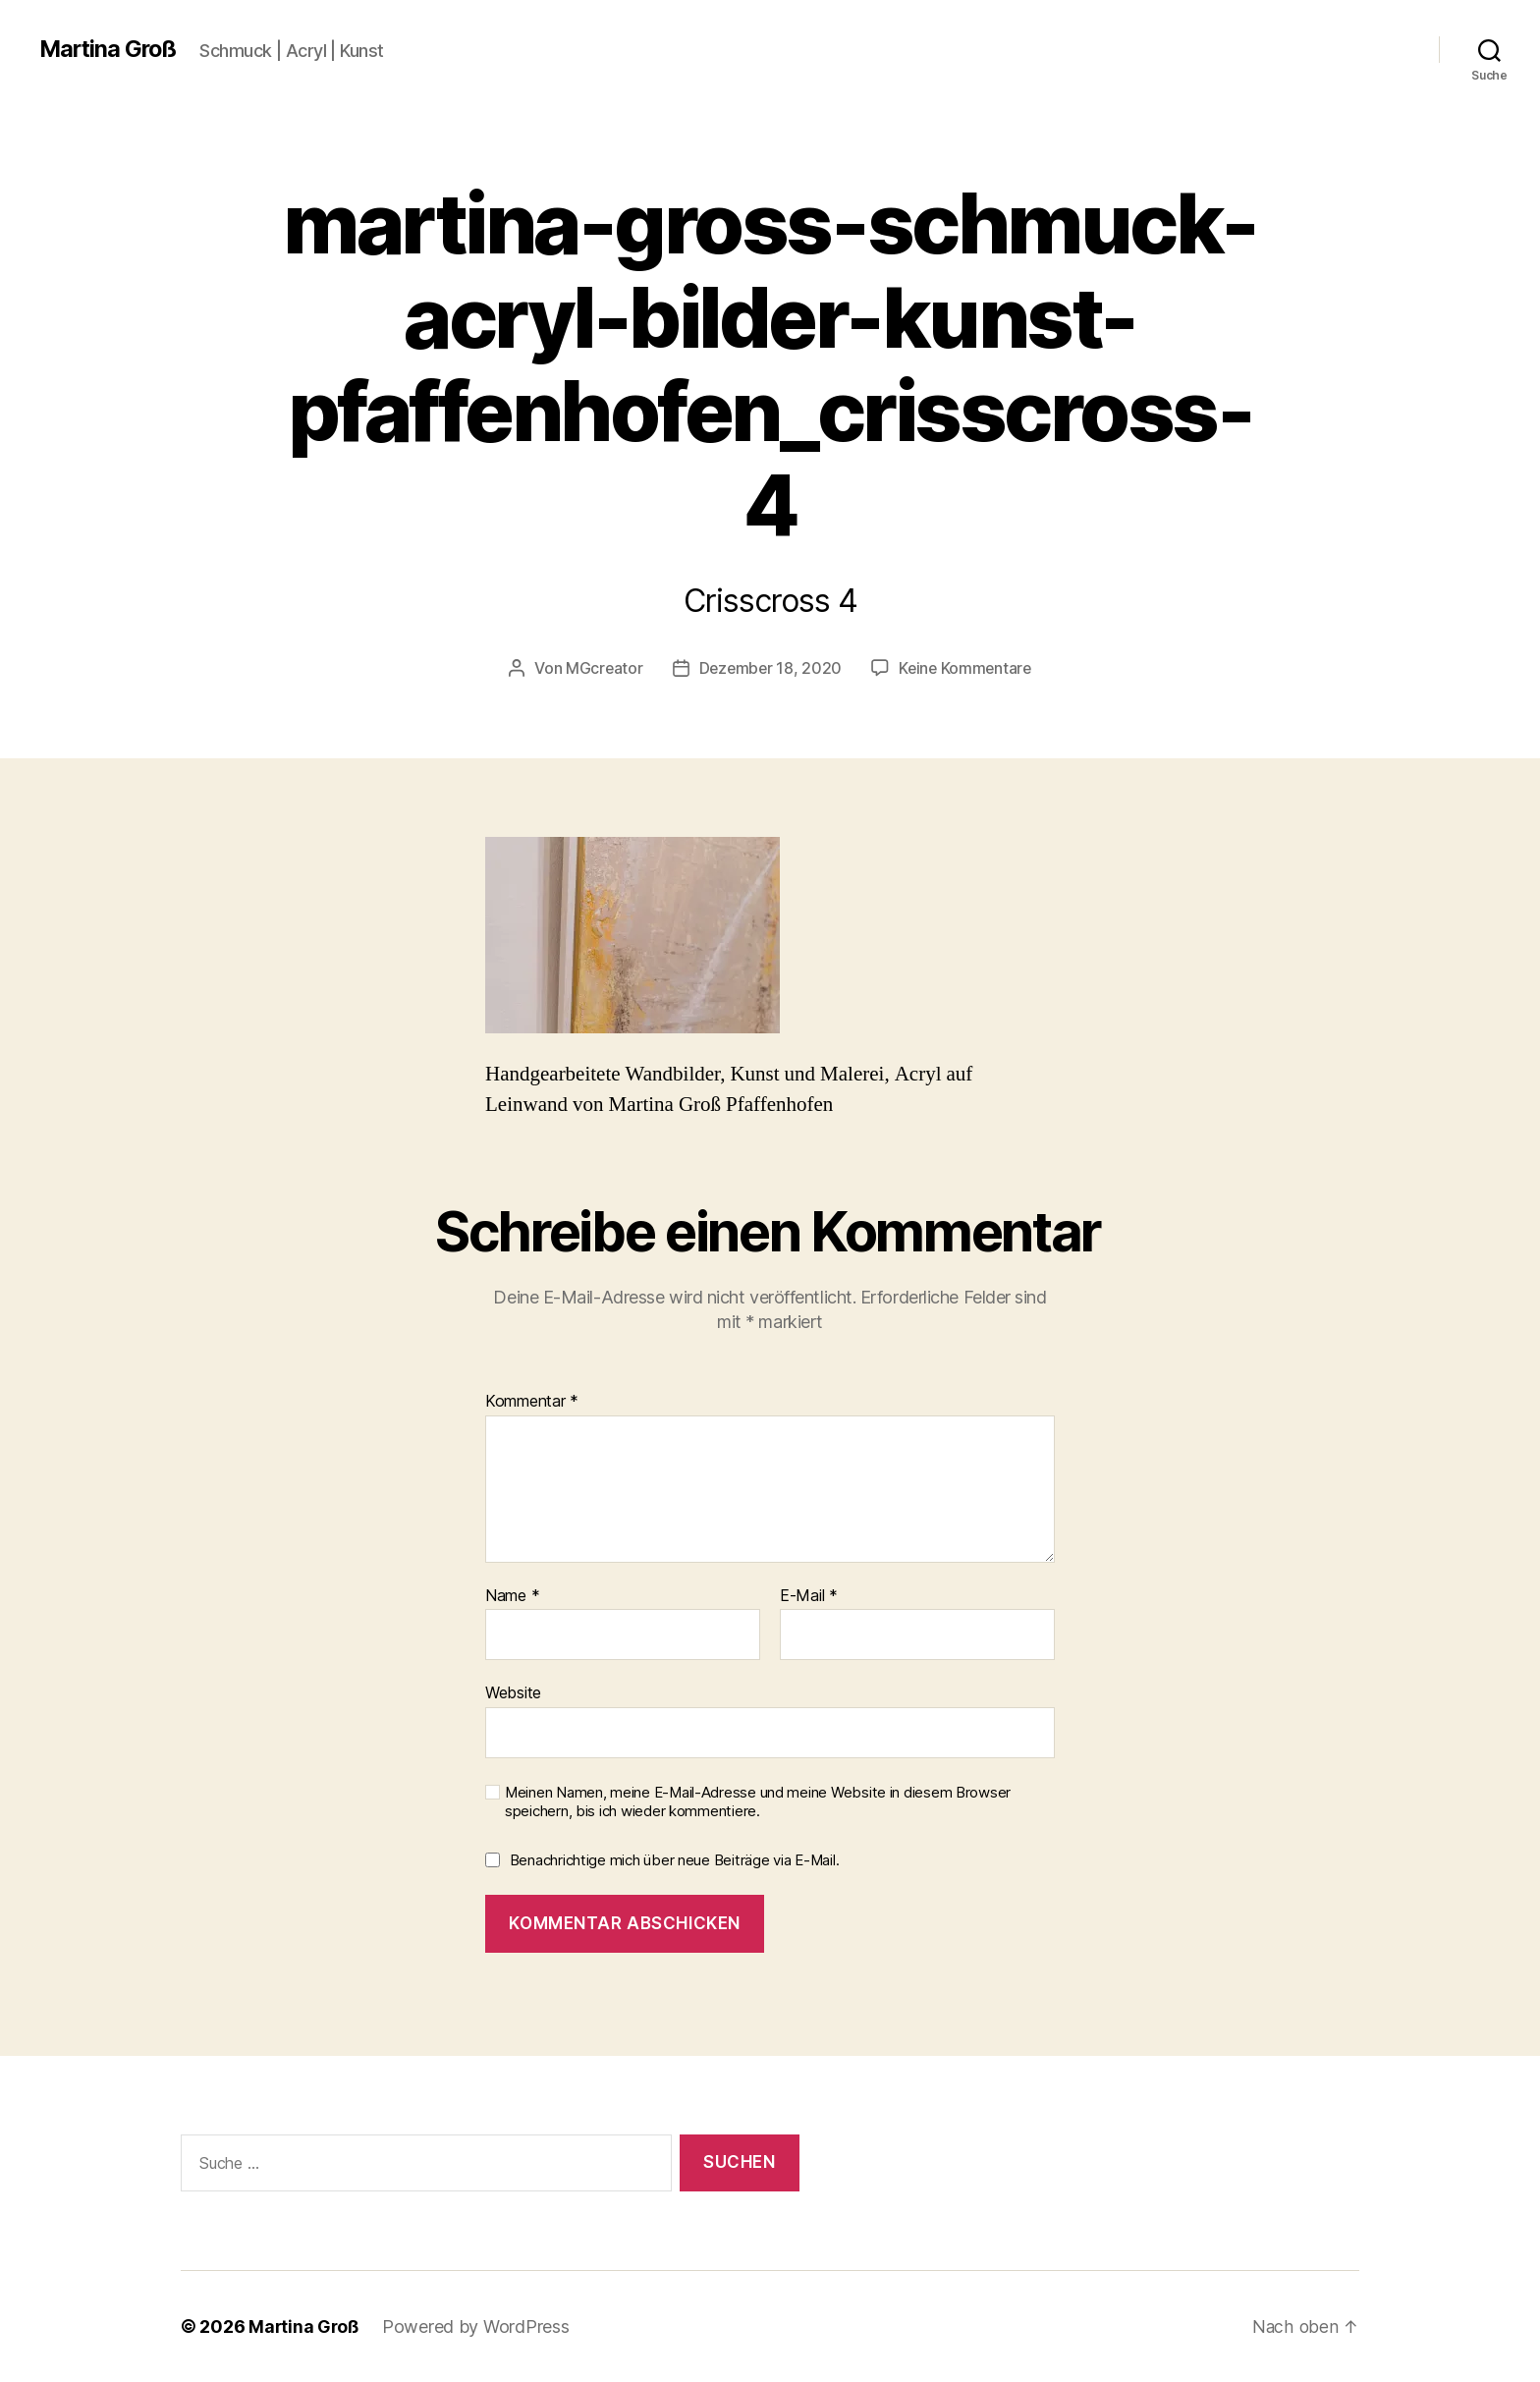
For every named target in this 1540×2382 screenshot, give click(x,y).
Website (513, 1692)
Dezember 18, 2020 (769, 668)
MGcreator (601, 668)
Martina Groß (110, 49)
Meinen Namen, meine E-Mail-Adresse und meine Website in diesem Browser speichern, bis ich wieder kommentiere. (758, 1801)
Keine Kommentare (967, 668)
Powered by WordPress (479, 2326)
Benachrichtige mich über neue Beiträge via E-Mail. (675, 1860)
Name (512, 1595)
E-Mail (809, 1595)
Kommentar (531, 1401)
